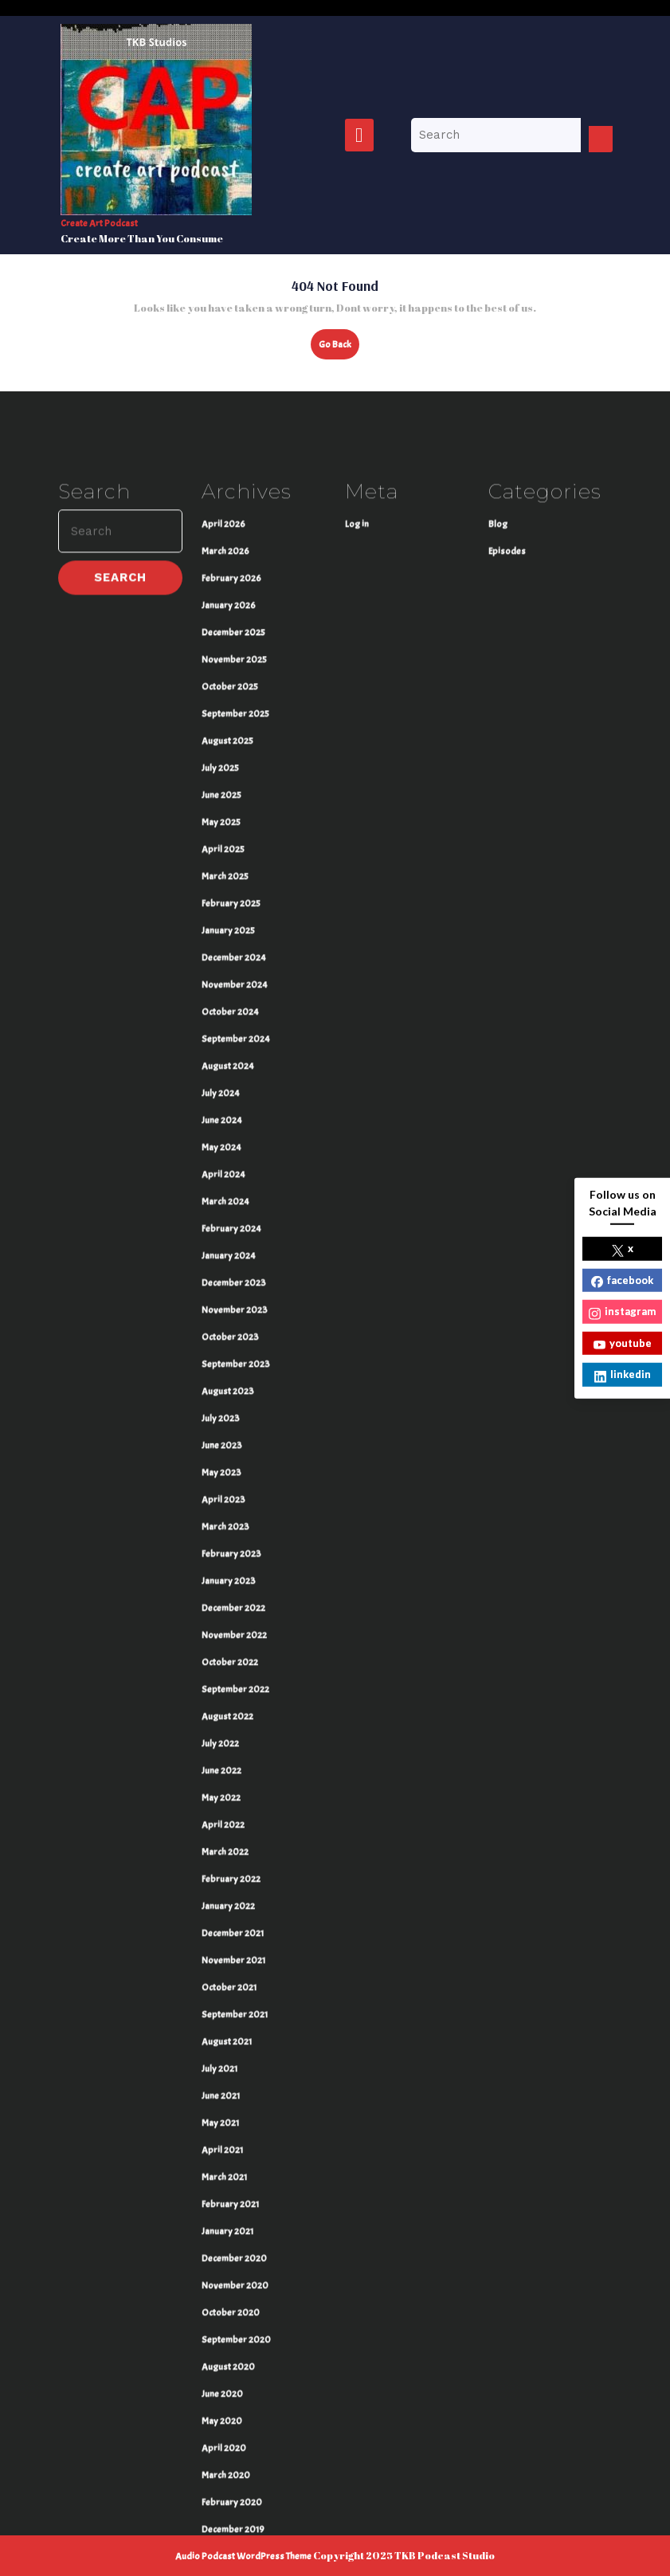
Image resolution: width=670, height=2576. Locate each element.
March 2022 (225, 2101)
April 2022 (223, 2073)
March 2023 (225, 1775)
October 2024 (230, 1261)
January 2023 (229, 1830)
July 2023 (221, 1667)
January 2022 (228, 2155)
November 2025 (234, 908)
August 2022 (227, 1965)
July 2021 (219, 2317)
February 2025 (231, 1152)
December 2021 (233, 2182)
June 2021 (221, 2344)
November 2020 (235, 2534)
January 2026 (229, 854)
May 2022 (221, 2046)
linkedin (622, 1375)
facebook (622, 1280)
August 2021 (227, 2290)
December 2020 (234, 2507)
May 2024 (221, 1396)
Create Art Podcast (99, 223)
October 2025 (230, 935)
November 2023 (235, 1559)
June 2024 (222, 1369)
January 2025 (228, 1179)
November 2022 (234, 1884)
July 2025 (220, 1017)
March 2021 (224, 2426)
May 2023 (221, 1721)
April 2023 (223, 1748)
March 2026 (225, 800)
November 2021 (233, 2209)
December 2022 (233, 1857)
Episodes (507, 800)
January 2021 (227, 2480)
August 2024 (228, 1315)
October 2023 (230, 1586)
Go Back (339, 347)
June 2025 (221, 1044)
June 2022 (221, 2019)
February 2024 (231, 1477)
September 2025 (235, 962)
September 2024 (236, 1288)
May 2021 (220, 2372)
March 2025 (225, 1125)
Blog (497, 773)
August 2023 (228, 1640)
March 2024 (225, 1450)
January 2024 (229, 1504)
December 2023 (234, 1532)
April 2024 (223, 1423)
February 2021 (230, 2453)
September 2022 (235, 1938)
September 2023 (236, 1613)
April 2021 (222, 2399)
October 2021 (229, 2236)
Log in (357, 773)
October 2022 (230, 1911)
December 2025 (233, 881)
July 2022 (220, 1992)
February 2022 (231, 2128)
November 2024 (235, 1233)
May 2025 (221, 1071)
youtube (623, 1343)
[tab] (359, 135)
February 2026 (231, 827)
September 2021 (235, 2263)
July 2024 (221, 1342)
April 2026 (223, 773)
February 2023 (231, 1803)
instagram (622, 1312)
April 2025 (223, 1098)
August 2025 (227, 990)
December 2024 (234, 1206)
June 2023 (222, 1694)
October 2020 (231, 2561)
